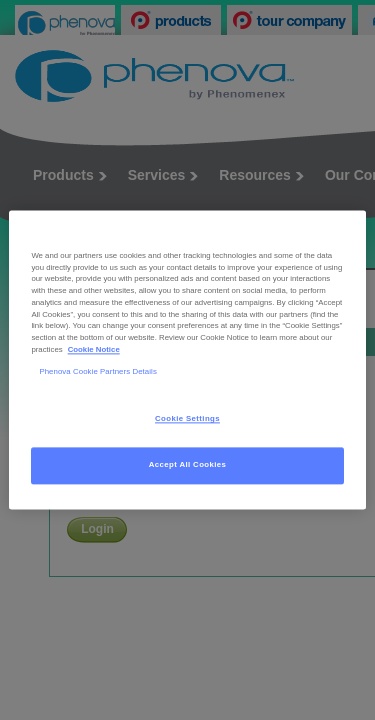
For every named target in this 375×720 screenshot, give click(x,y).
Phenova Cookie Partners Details (98, 371)
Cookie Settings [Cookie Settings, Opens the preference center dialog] (187, 419)
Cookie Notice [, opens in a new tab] (94, 349)
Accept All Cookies (188, 465)
